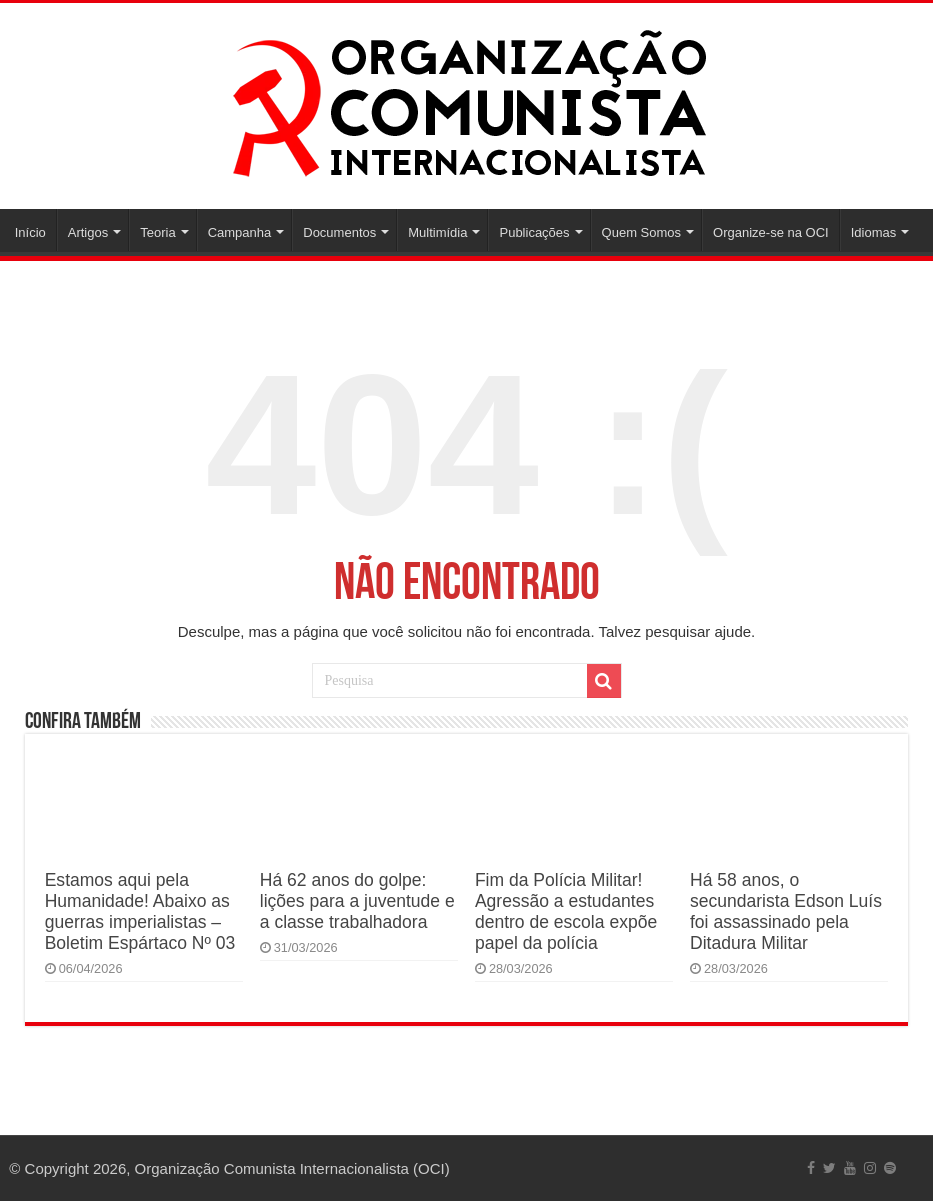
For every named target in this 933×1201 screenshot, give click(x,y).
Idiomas (874, 232)
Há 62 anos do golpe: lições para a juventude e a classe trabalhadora (357, 901)
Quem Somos (641, 232)
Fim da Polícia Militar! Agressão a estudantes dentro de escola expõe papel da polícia (566, 911)
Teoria (157, 232)
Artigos (88, 232)
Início (30, 232)
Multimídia (437, 232)
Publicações (534, 232)
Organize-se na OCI (771, 232)
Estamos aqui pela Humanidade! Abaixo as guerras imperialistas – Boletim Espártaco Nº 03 (140, 911)
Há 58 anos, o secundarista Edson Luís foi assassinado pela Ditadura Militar (786, 911)
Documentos (339, 232)
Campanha (240, 232)
